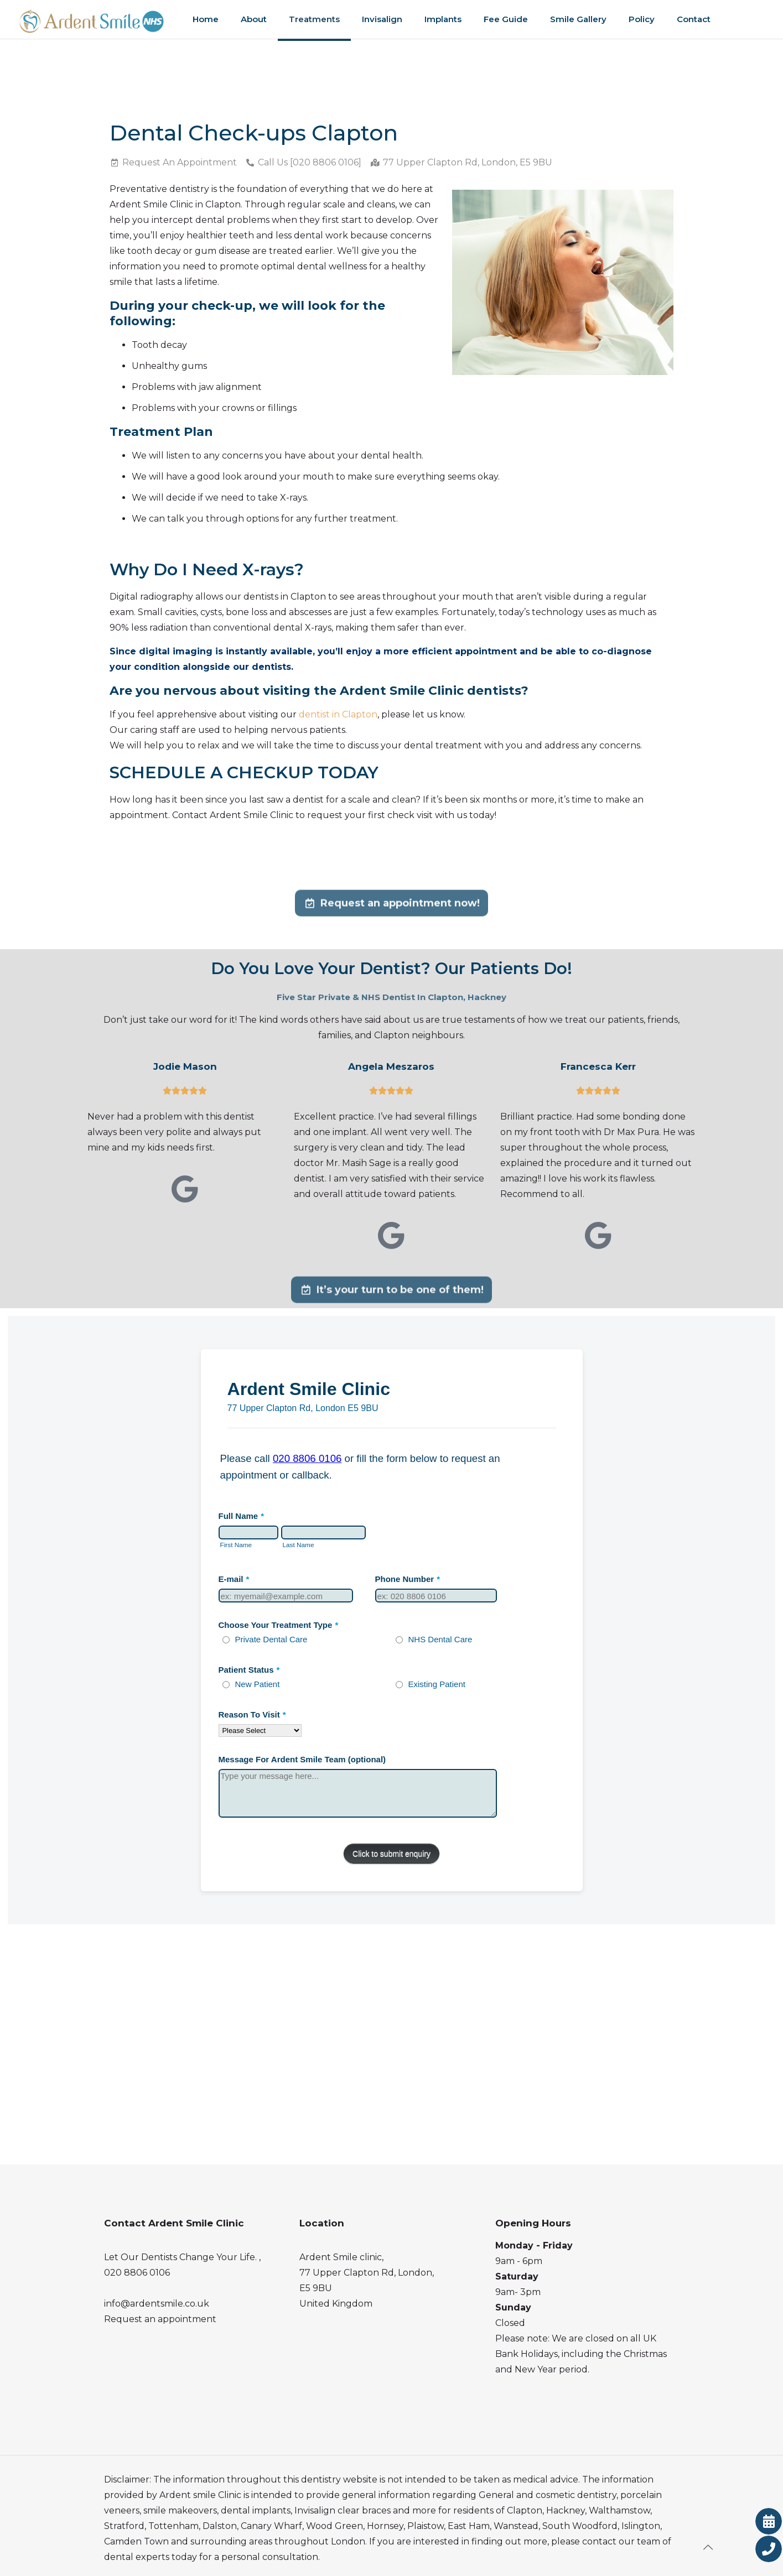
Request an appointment (160, 2319)
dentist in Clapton (338, 714)
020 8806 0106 (137, 2272)
